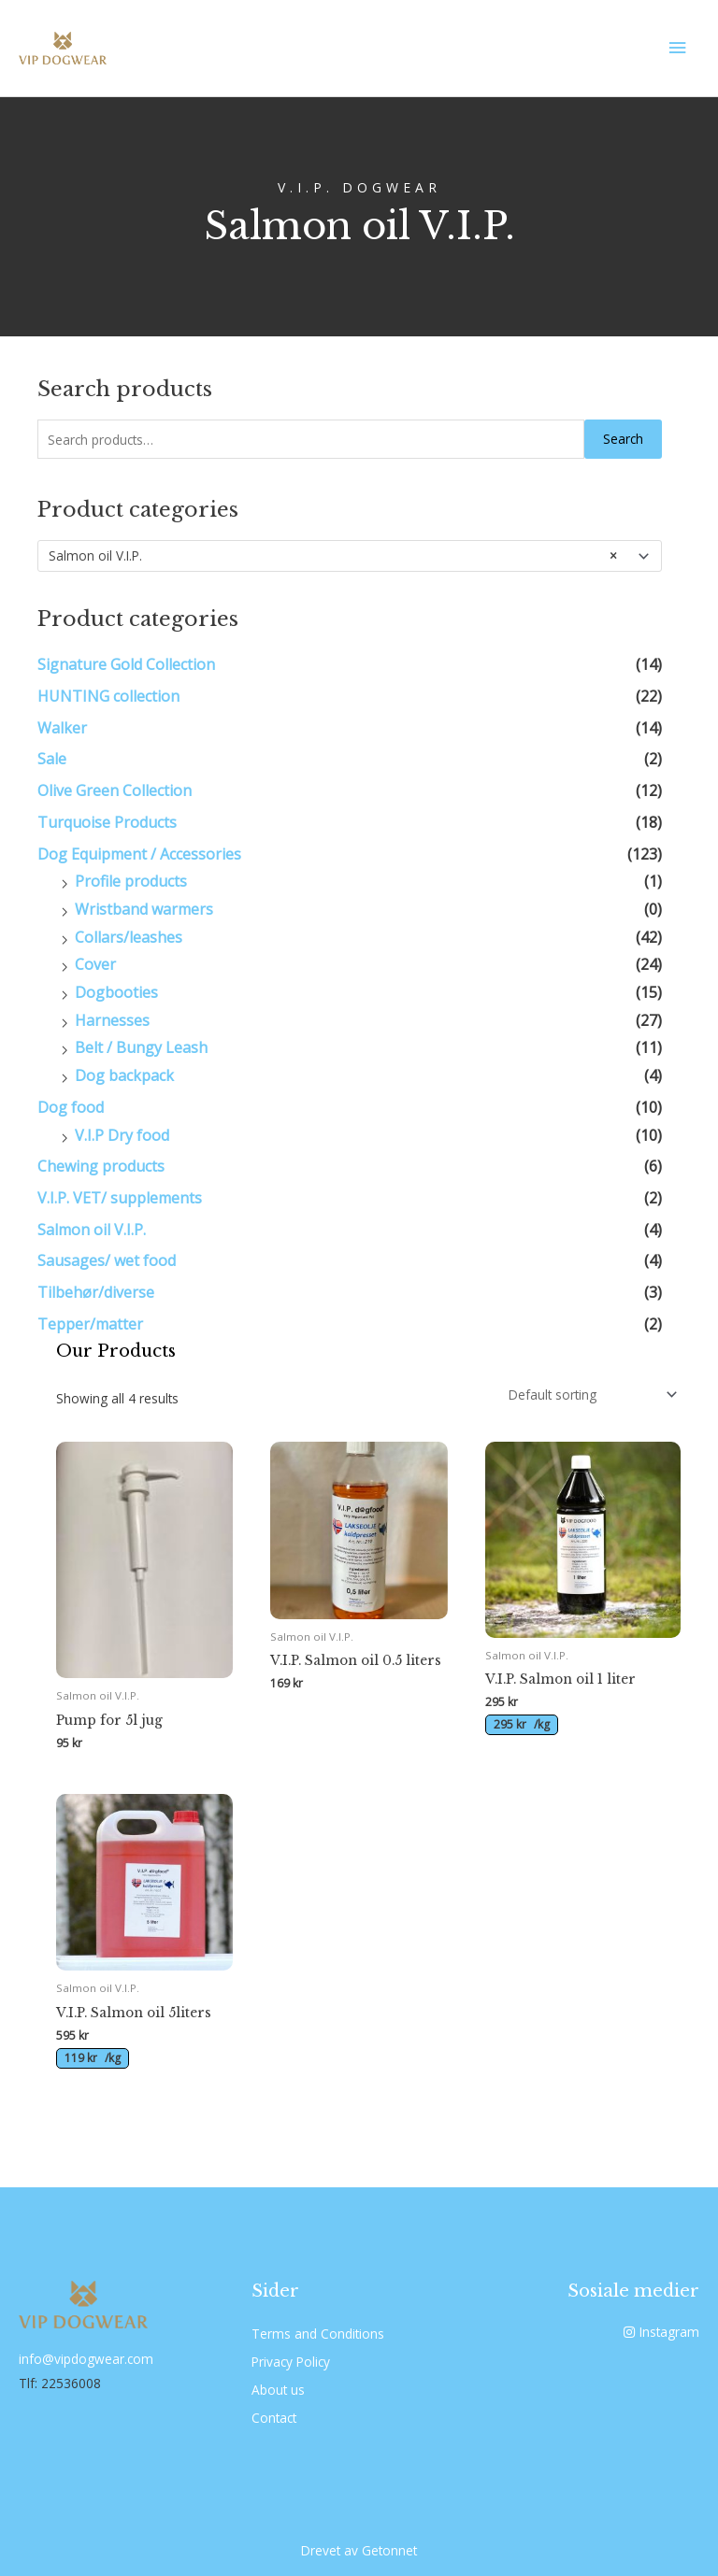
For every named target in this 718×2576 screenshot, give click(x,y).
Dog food (70, 1107)
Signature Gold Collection (126, 664)
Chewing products (101, 1166)
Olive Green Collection (114, 790)
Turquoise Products (107, 822)
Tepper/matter (90, 1324)
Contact (273, 2418)
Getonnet (389, 2550)
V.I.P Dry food (122, 1135)
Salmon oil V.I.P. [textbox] (333, 556)
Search (623, 439)
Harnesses (112, 1020)
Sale (51, 758)
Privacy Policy (290, 2361)
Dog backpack (124, 1075)
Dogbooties (116, 992)
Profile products (131, 881)
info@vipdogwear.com (86, 2359)
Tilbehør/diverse (95, 1292)
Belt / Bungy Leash (141, 1047)
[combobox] (349, 556)
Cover (95, 964)
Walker (62, 728)
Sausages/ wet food (106, 1260)
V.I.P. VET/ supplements (119, 1198)
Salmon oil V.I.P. (91, 1229)
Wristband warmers (144, 909)
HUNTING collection (108, 696)
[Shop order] (589, 1394)
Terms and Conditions (317, 2333)
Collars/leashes (128, 937)
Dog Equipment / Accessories (139, 854)
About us (278, 2389)
